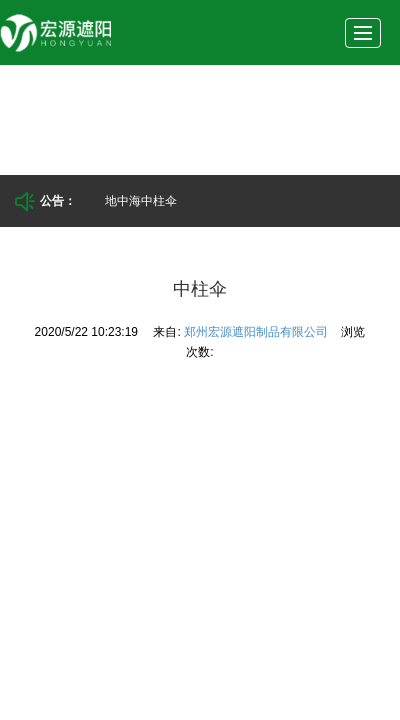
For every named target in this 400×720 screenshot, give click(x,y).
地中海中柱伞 (141, 201)
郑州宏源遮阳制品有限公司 (257, 332)
